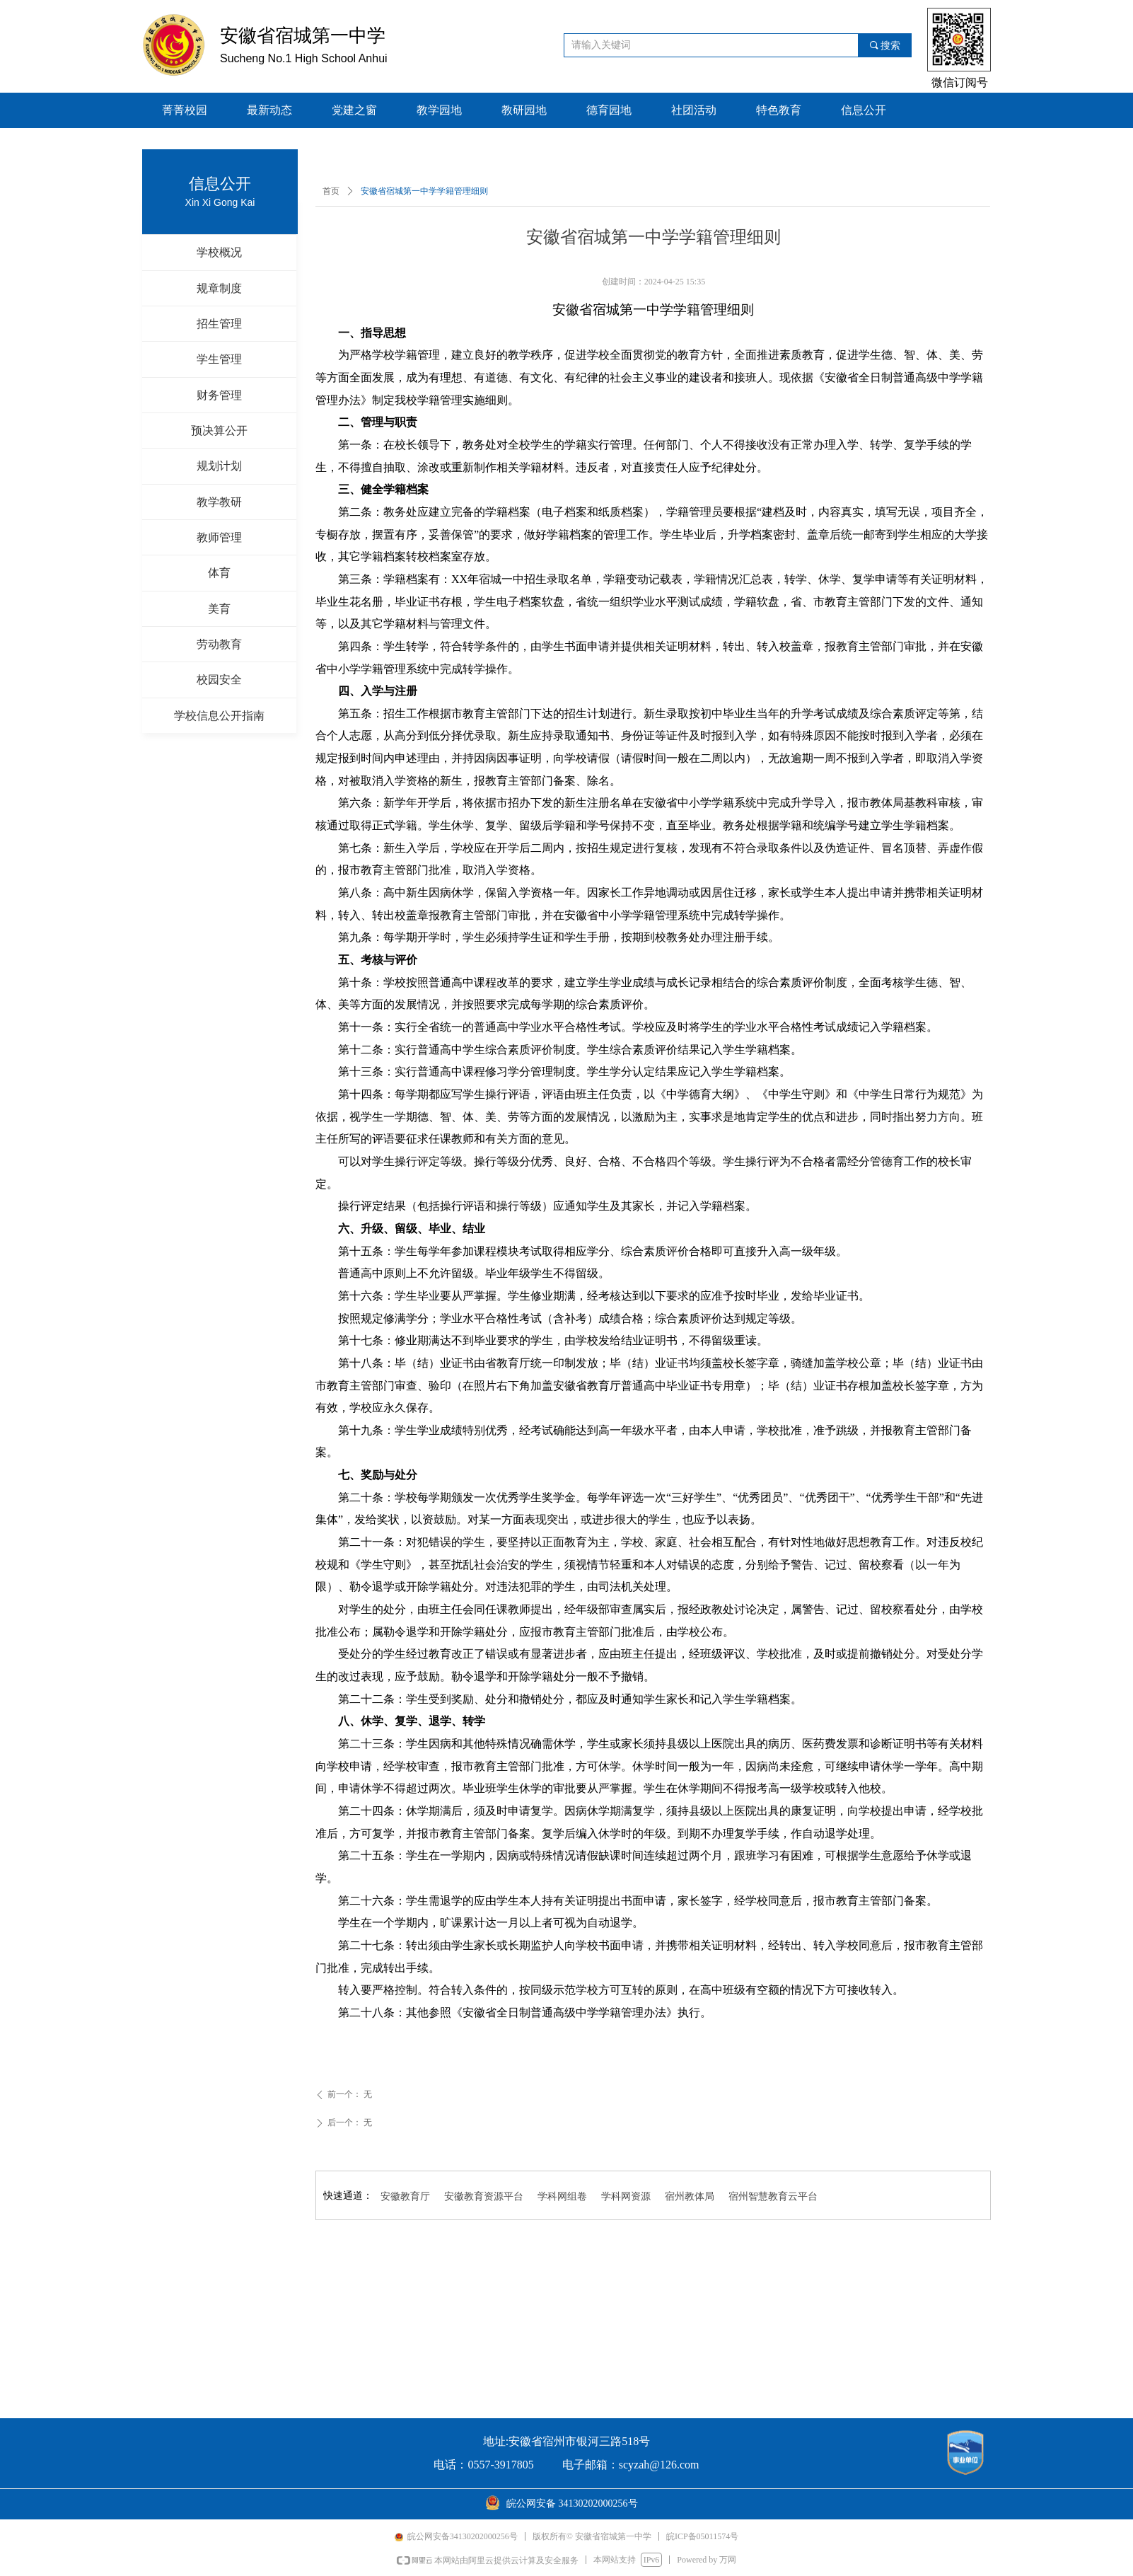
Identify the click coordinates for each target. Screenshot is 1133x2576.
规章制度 (219, 288)
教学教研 (219, 502)
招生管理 (219, 324)
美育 (219, 609)
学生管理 (219, 359)
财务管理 (219, 395)
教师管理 (219, 537)
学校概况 (219, 252)
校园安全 (219, 680)
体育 (219, 573)
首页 (331, 191)
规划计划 (219, 466)
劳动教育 (219, 644)
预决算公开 (219, 430)
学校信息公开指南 (219, 716)
